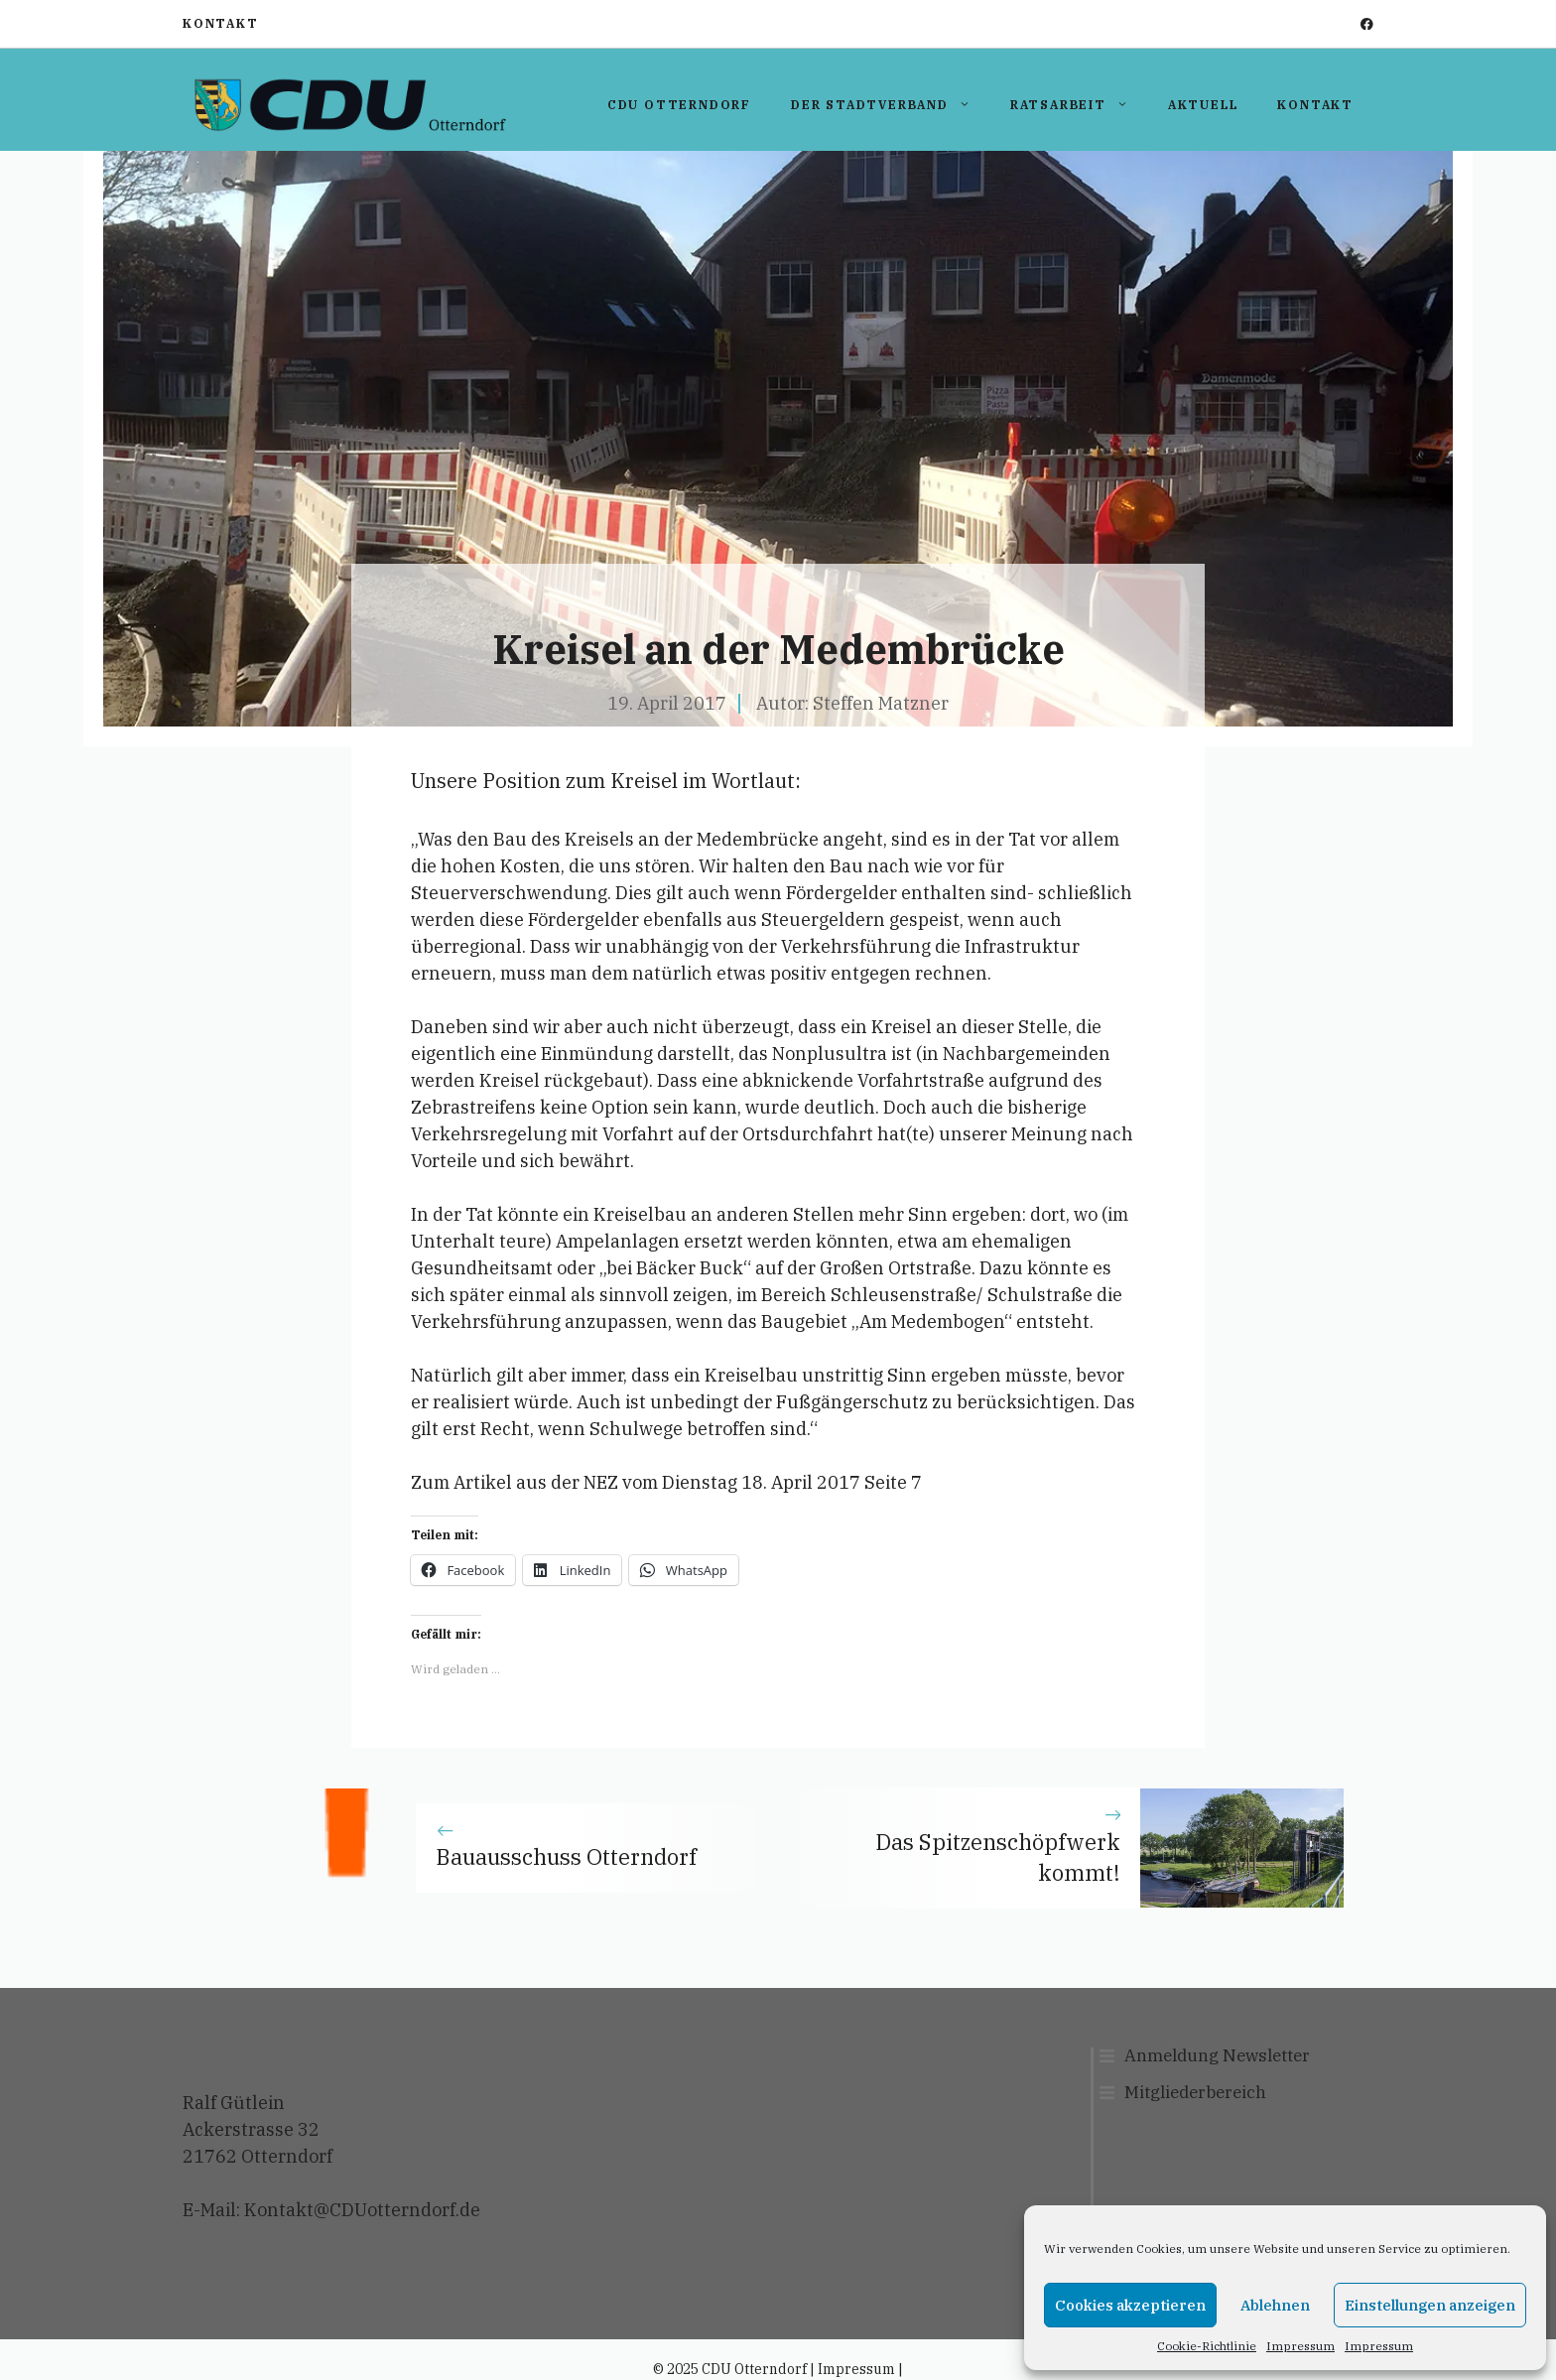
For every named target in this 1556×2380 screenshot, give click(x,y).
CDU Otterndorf (679, 104)
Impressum (1300, 2345)
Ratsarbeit (1079, 105)
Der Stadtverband (890, 105)
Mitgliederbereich (1195, 2092)
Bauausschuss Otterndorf (566, 1856)
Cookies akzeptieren (1130, 2305)
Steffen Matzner (881, 703)
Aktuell (1203, 104)
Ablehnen (1275, 2305)
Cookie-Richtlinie (1206, 2345)
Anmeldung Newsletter (1217, 2055)
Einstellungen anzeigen (1430, 2305)
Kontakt (221, 23)
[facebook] (1367, 24)
